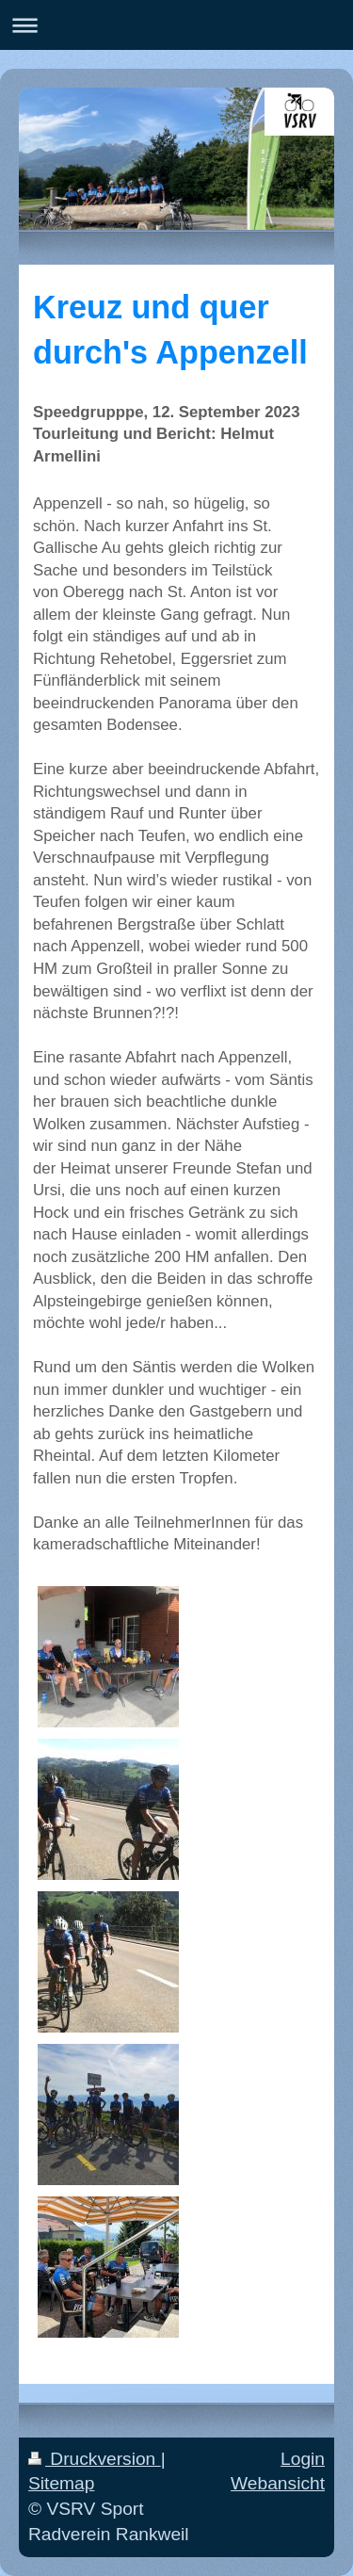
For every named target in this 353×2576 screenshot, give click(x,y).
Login (303, 2459)
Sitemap (61, 2483)
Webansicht (278, 2483)
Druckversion (94, 2459)
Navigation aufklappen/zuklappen (176, 25)
